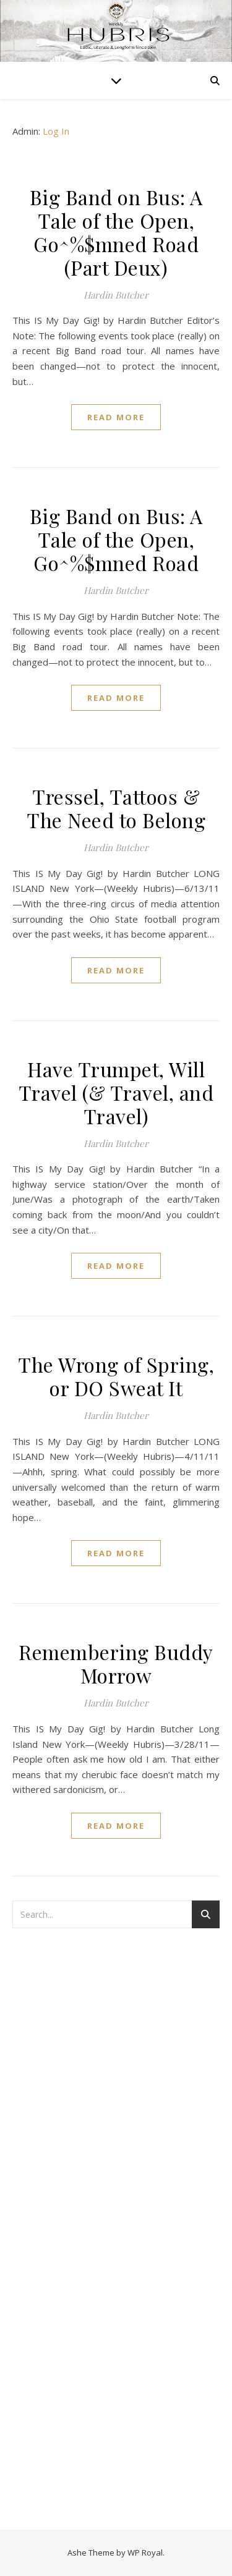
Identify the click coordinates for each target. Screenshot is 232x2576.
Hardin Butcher (116, 295)
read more (116, 417)
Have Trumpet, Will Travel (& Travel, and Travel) (116, 1092)
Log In (56, 131)
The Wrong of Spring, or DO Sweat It (116, 1376)
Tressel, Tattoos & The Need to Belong (116, 808)
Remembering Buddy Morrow (116, 1663)
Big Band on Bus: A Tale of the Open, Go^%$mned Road (116, 539)
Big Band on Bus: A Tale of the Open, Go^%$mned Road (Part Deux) (116, 232)
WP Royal (145, 2552)
